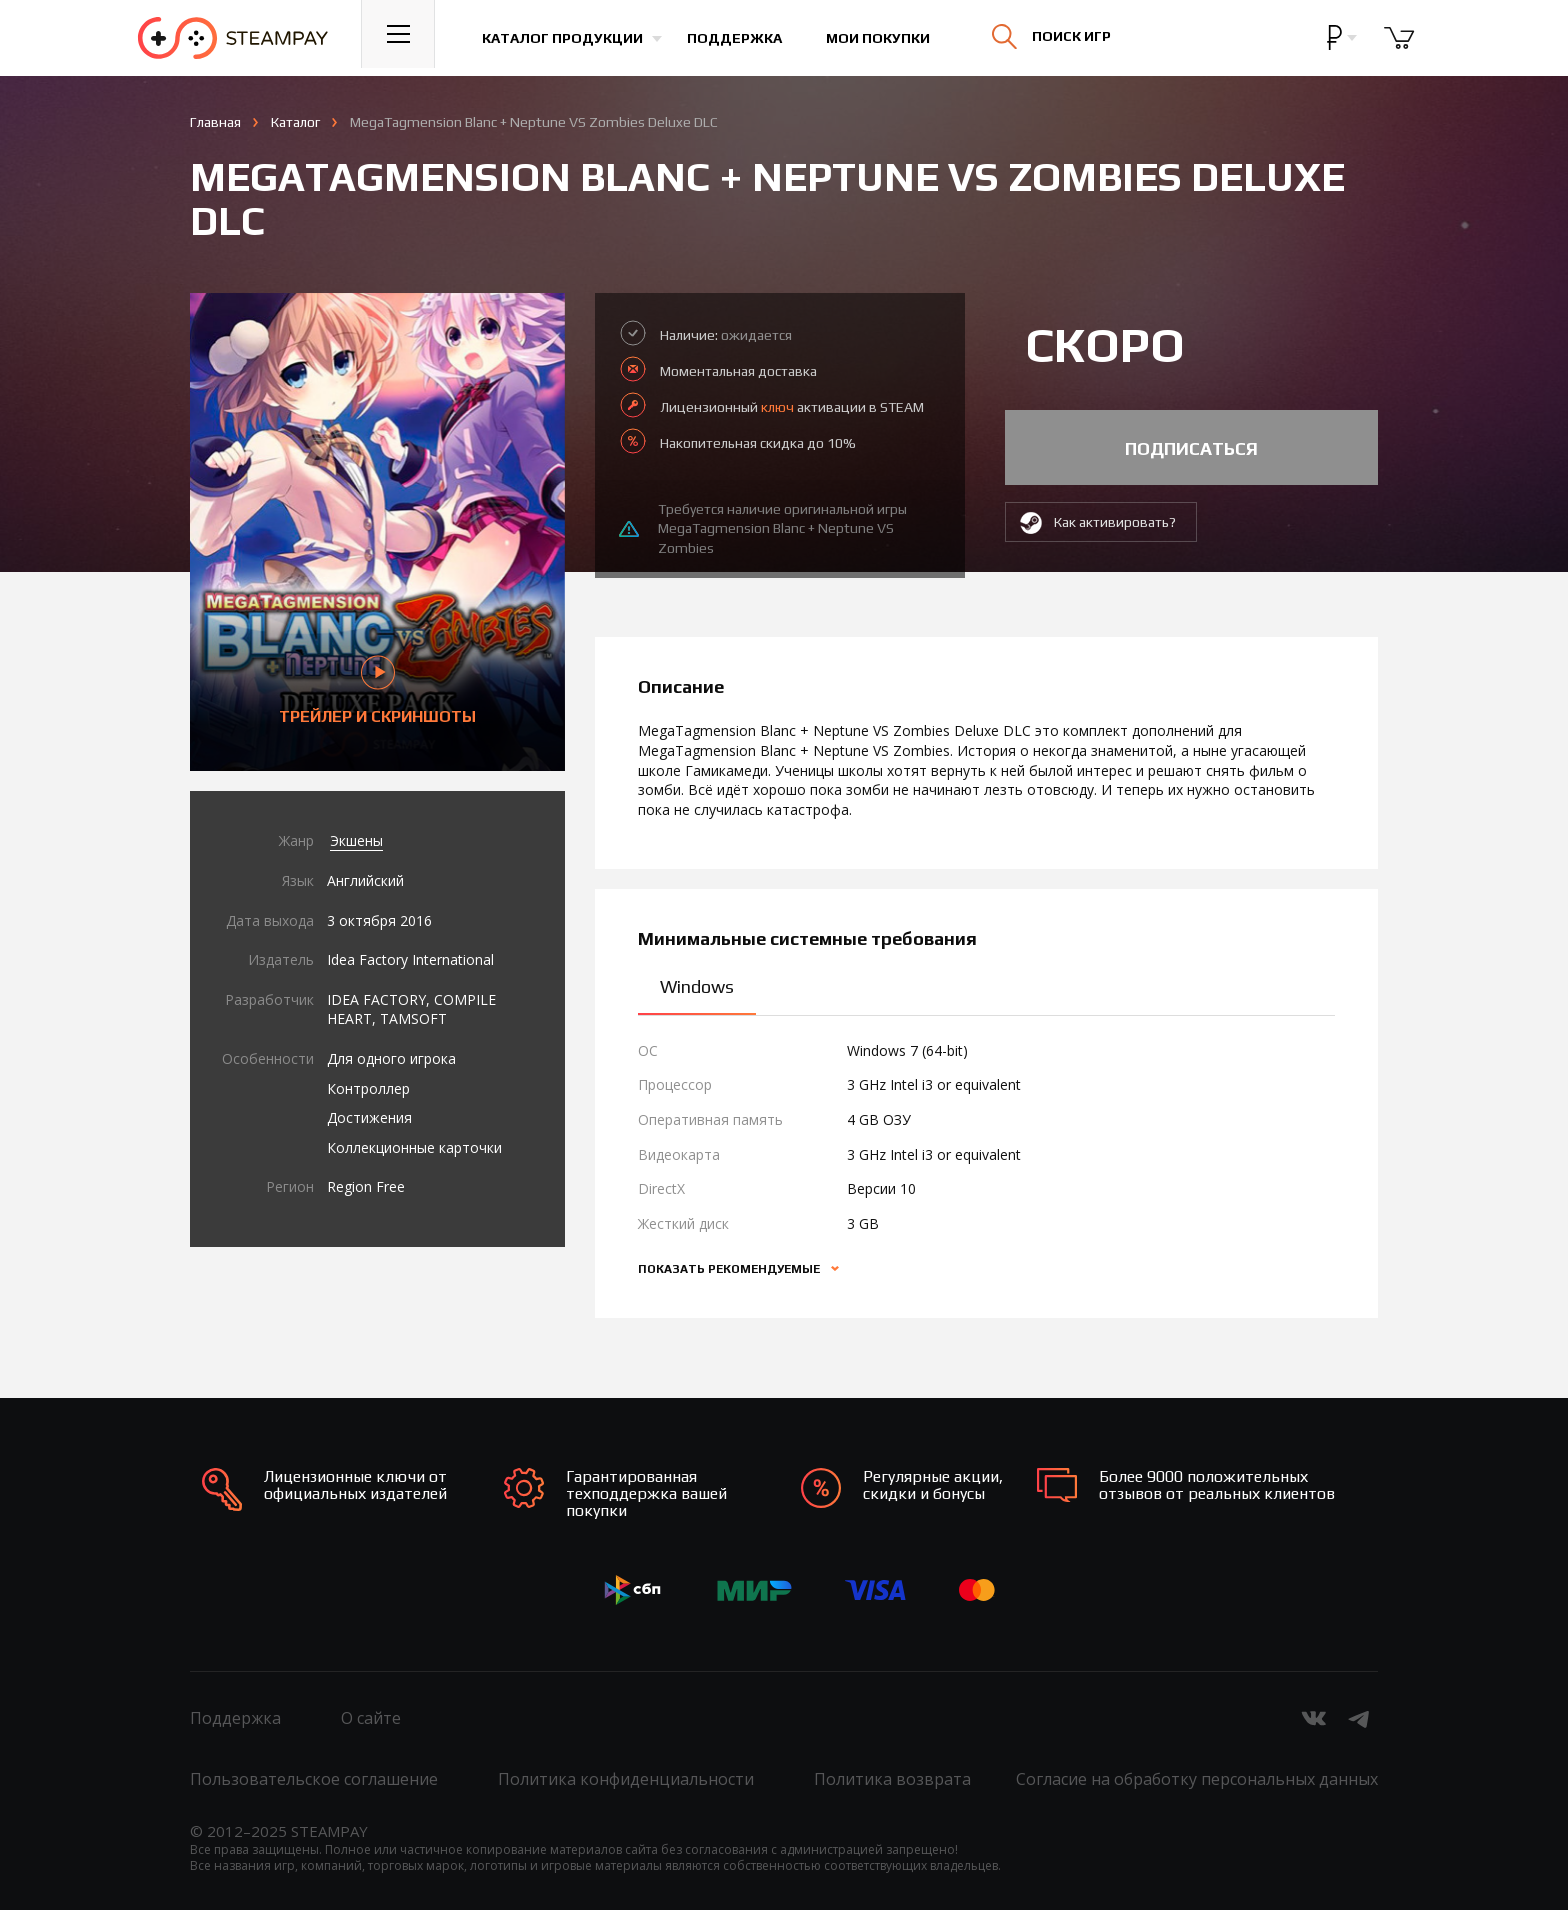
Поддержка (744, 38)
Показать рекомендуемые (730, 1269)
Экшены (356, 840)
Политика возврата (892, 1779)
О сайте (371, 1718)
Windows (697, 986)
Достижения (369, 1117)
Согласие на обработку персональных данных (1197, 1779)
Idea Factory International (410, 959)
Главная (215, 122)
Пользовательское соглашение (314, 1779)
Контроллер (368, 1088)
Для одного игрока (391, 1058)
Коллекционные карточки (414, 1147)
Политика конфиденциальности (626, 1779)
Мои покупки (888, 38)
